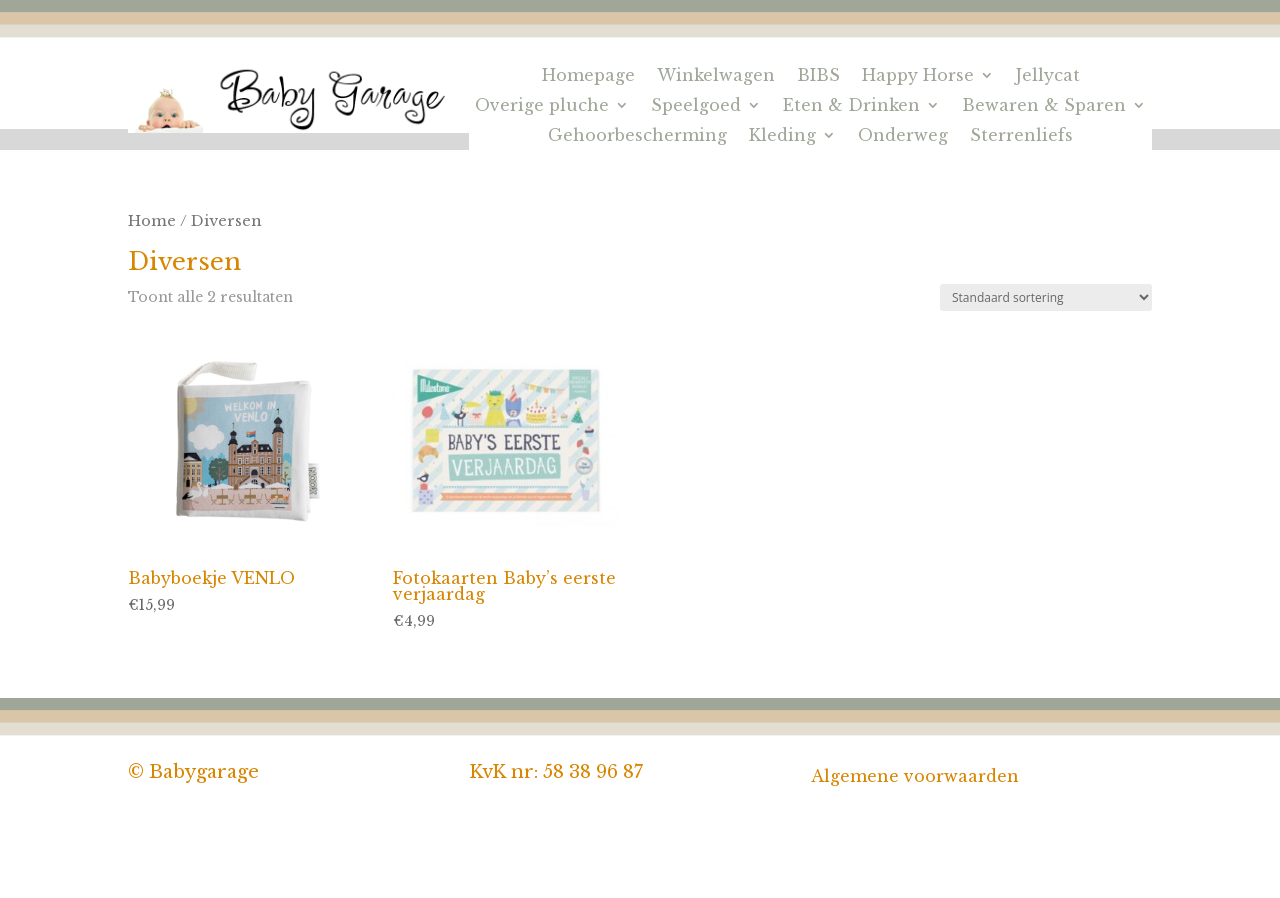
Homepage (588, 76)
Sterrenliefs (1021, 136)
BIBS (818, 76)
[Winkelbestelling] (1046, 297)
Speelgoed (696, 106)
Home (152, 221)
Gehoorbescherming (637, 136)
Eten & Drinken (851, 106)
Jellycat (1048, 76)
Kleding (782, 136)
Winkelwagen (716, 76)
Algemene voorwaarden (915, 776)
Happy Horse (918, 76)
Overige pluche (542, 106)
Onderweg (903, 136)
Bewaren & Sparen (1044, 106)
